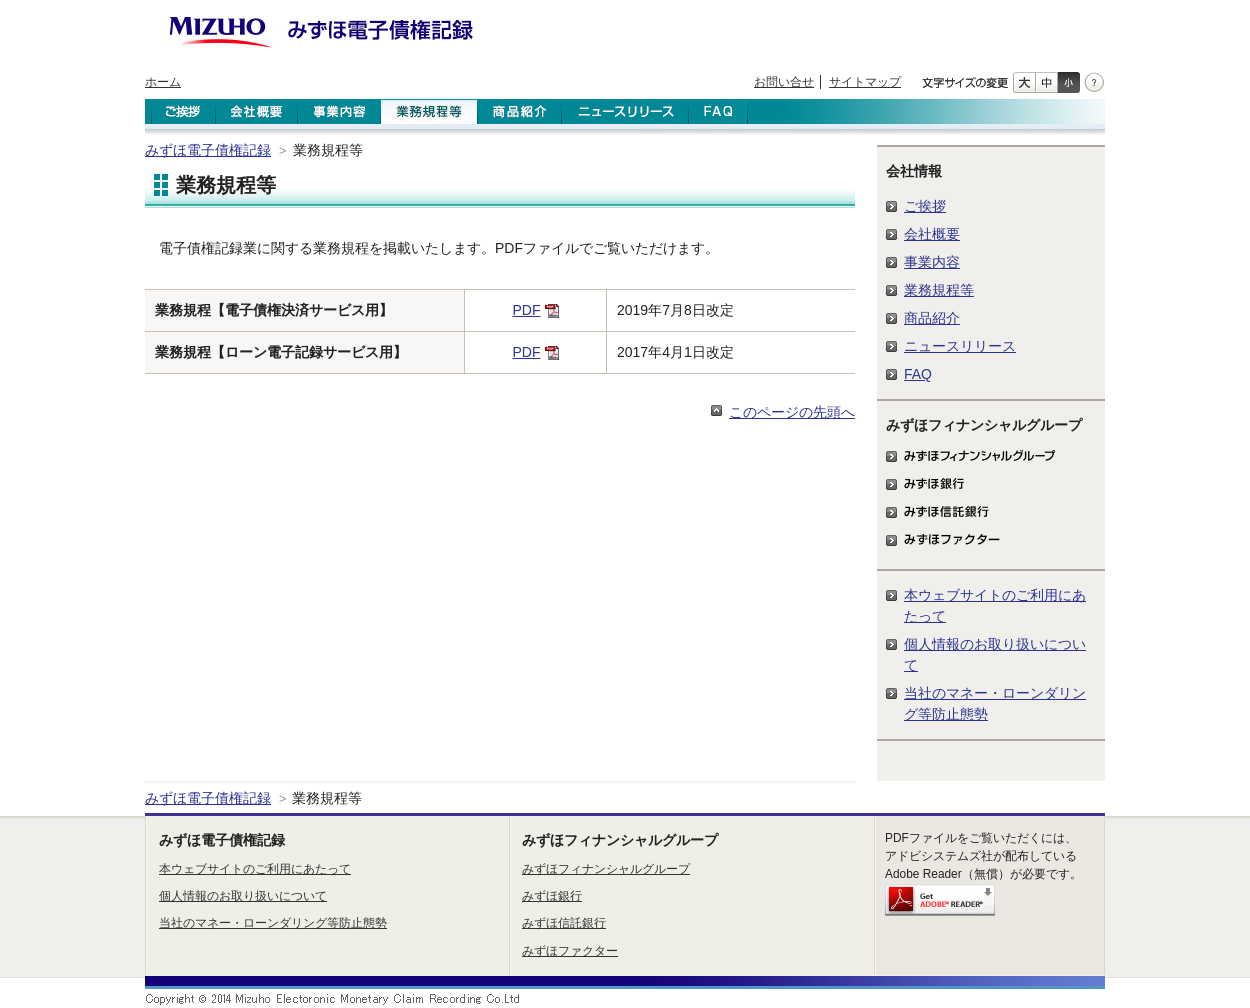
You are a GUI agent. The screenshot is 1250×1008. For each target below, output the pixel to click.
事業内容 (932, 262)
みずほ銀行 (552, 896)
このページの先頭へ (792, 412)
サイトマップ (865, 82)
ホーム (163, 82)
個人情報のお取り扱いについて (243, 896)
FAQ (918, 374)
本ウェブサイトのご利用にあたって (255, 869)
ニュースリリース (960, 346)
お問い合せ (784, 82)
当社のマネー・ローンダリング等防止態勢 (273, 923)
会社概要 (932, 234)
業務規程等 (939, 290)
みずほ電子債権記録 (208, 150)
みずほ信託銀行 (564, 923)
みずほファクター (570, 951)
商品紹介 (932, 318)
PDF (527, 310)
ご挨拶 (925, 206)
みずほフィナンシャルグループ (606, 869)
